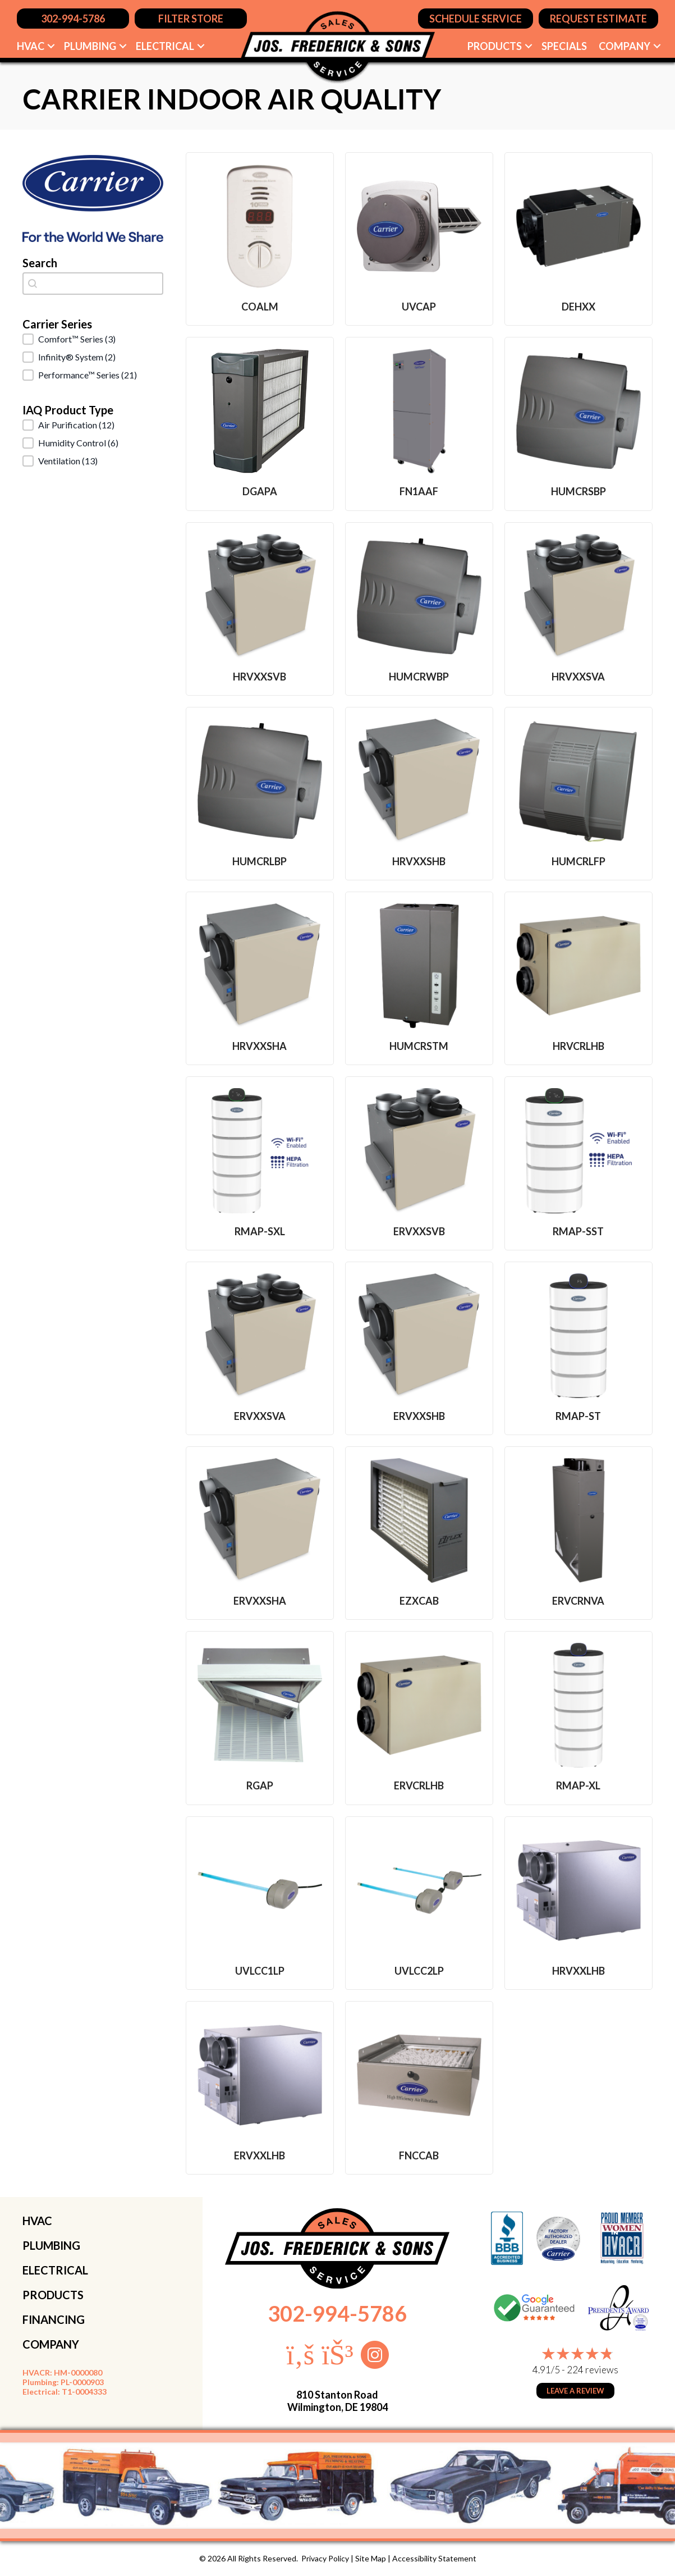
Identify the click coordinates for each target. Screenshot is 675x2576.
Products (494, 46)
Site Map (370, 2558)
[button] (51, 46)
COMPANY (50, 2344)
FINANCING (53, 2319)
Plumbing (90, 46)
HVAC (30, 46)
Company (624, 46)
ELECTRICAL (55, 2270)
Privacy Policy (325, 2558)
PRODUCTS (53, 2294)
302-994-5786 (337, 2313)
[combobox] (92, 283)
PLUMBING (51, 2245)
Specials (564, 46)
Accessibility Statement (434, 2558)
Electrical (165, 46)
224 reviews (592, 2370)
